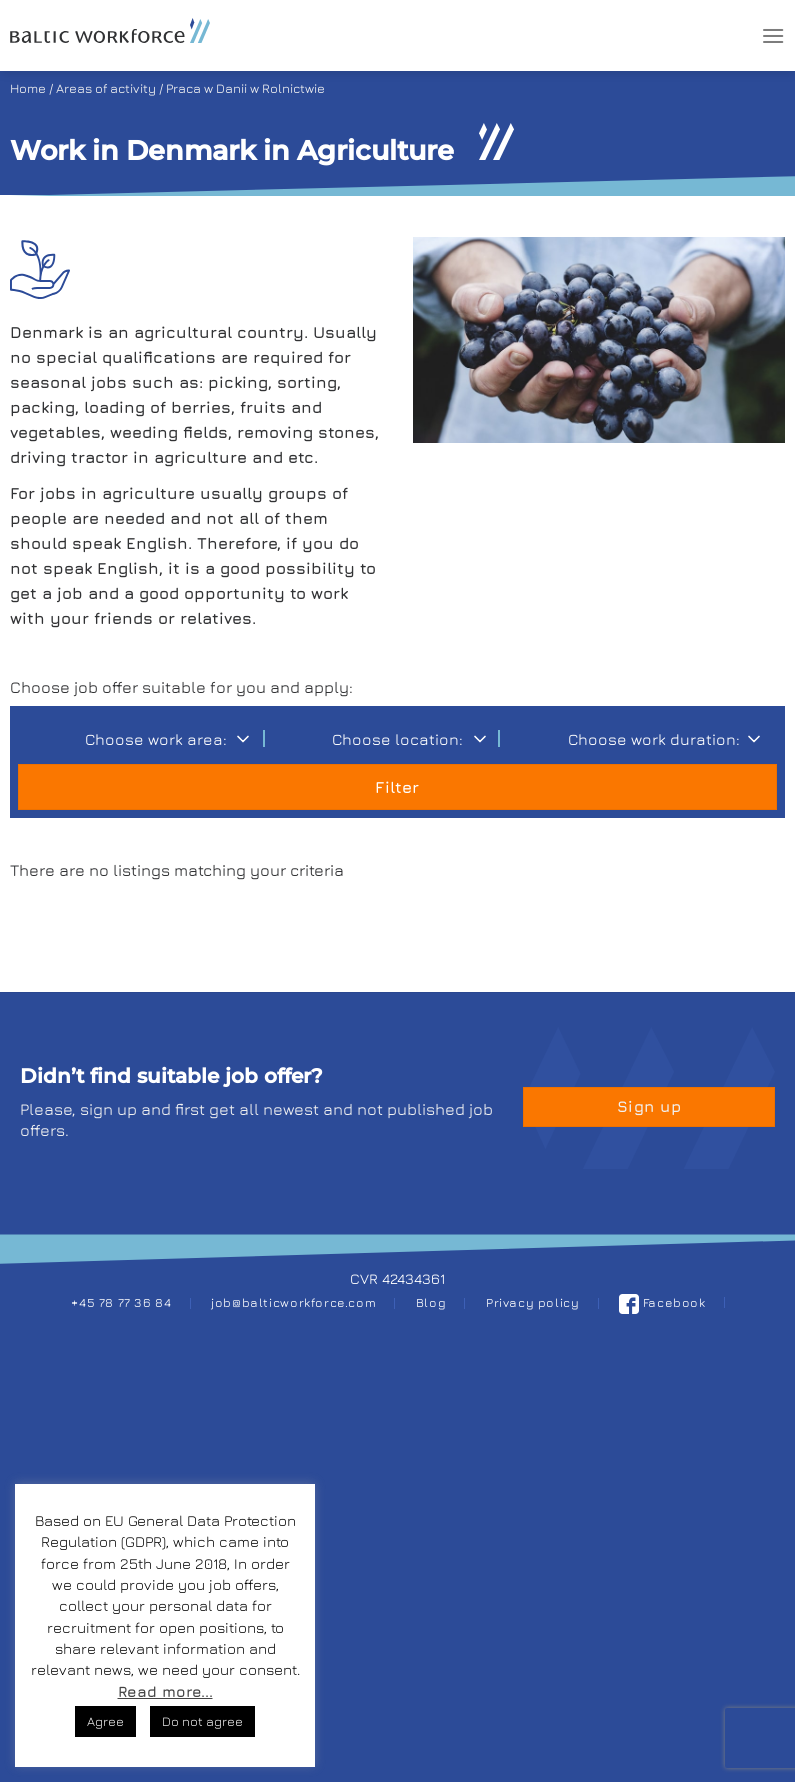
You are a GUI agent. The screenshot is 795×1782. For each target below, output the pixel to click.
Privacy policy (533, 1302)
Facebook (662, 1302)
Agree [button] (105, 1721)
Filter (397, 787)
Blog (431, 1302)
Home (28, 88)
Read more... (165, 1691)
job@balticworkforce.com (293, 1302)
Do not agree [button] (202, 1721)
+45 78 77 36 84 (121, 1302)
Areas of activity (106, 88)
